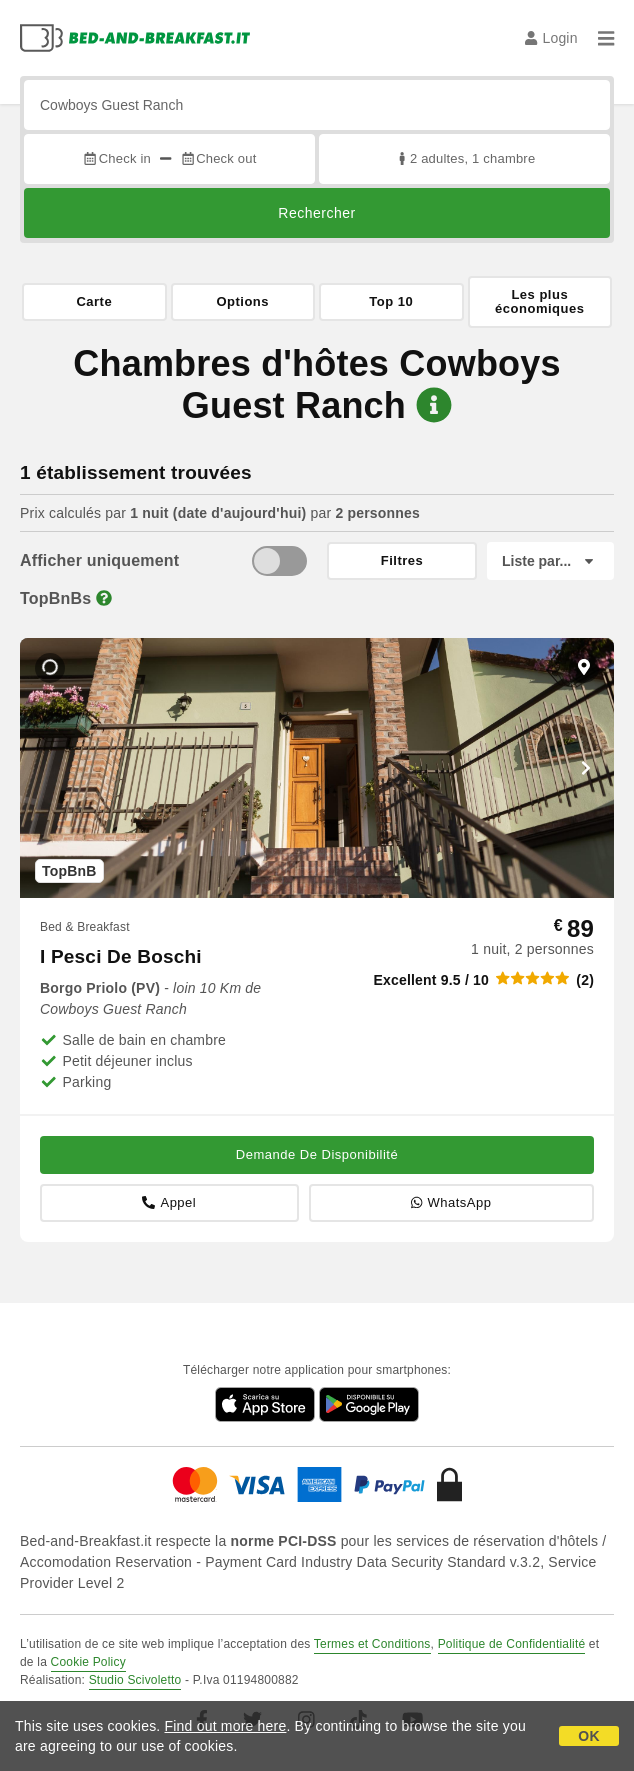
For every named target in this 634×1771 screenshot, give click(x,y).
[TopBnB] (279, 561)
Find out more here (226, 1726)
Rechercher (316, 213)
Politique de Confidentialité (512, 1644)
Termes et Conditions (372, 1644)
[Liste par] (550, 561)
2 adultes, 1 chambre (465, 158)
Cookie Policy (88, 1662)
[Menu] (606, 38)
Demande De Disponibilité (317, 1154)
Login (551, 38)
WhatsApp (451, 1202)
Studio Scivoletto (135, 1680)
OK (588, 1736)
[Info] (104, 598)
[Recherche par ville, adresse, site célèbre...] (317, 105)
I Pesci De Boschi (121, 956)
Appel (169, 1202)
